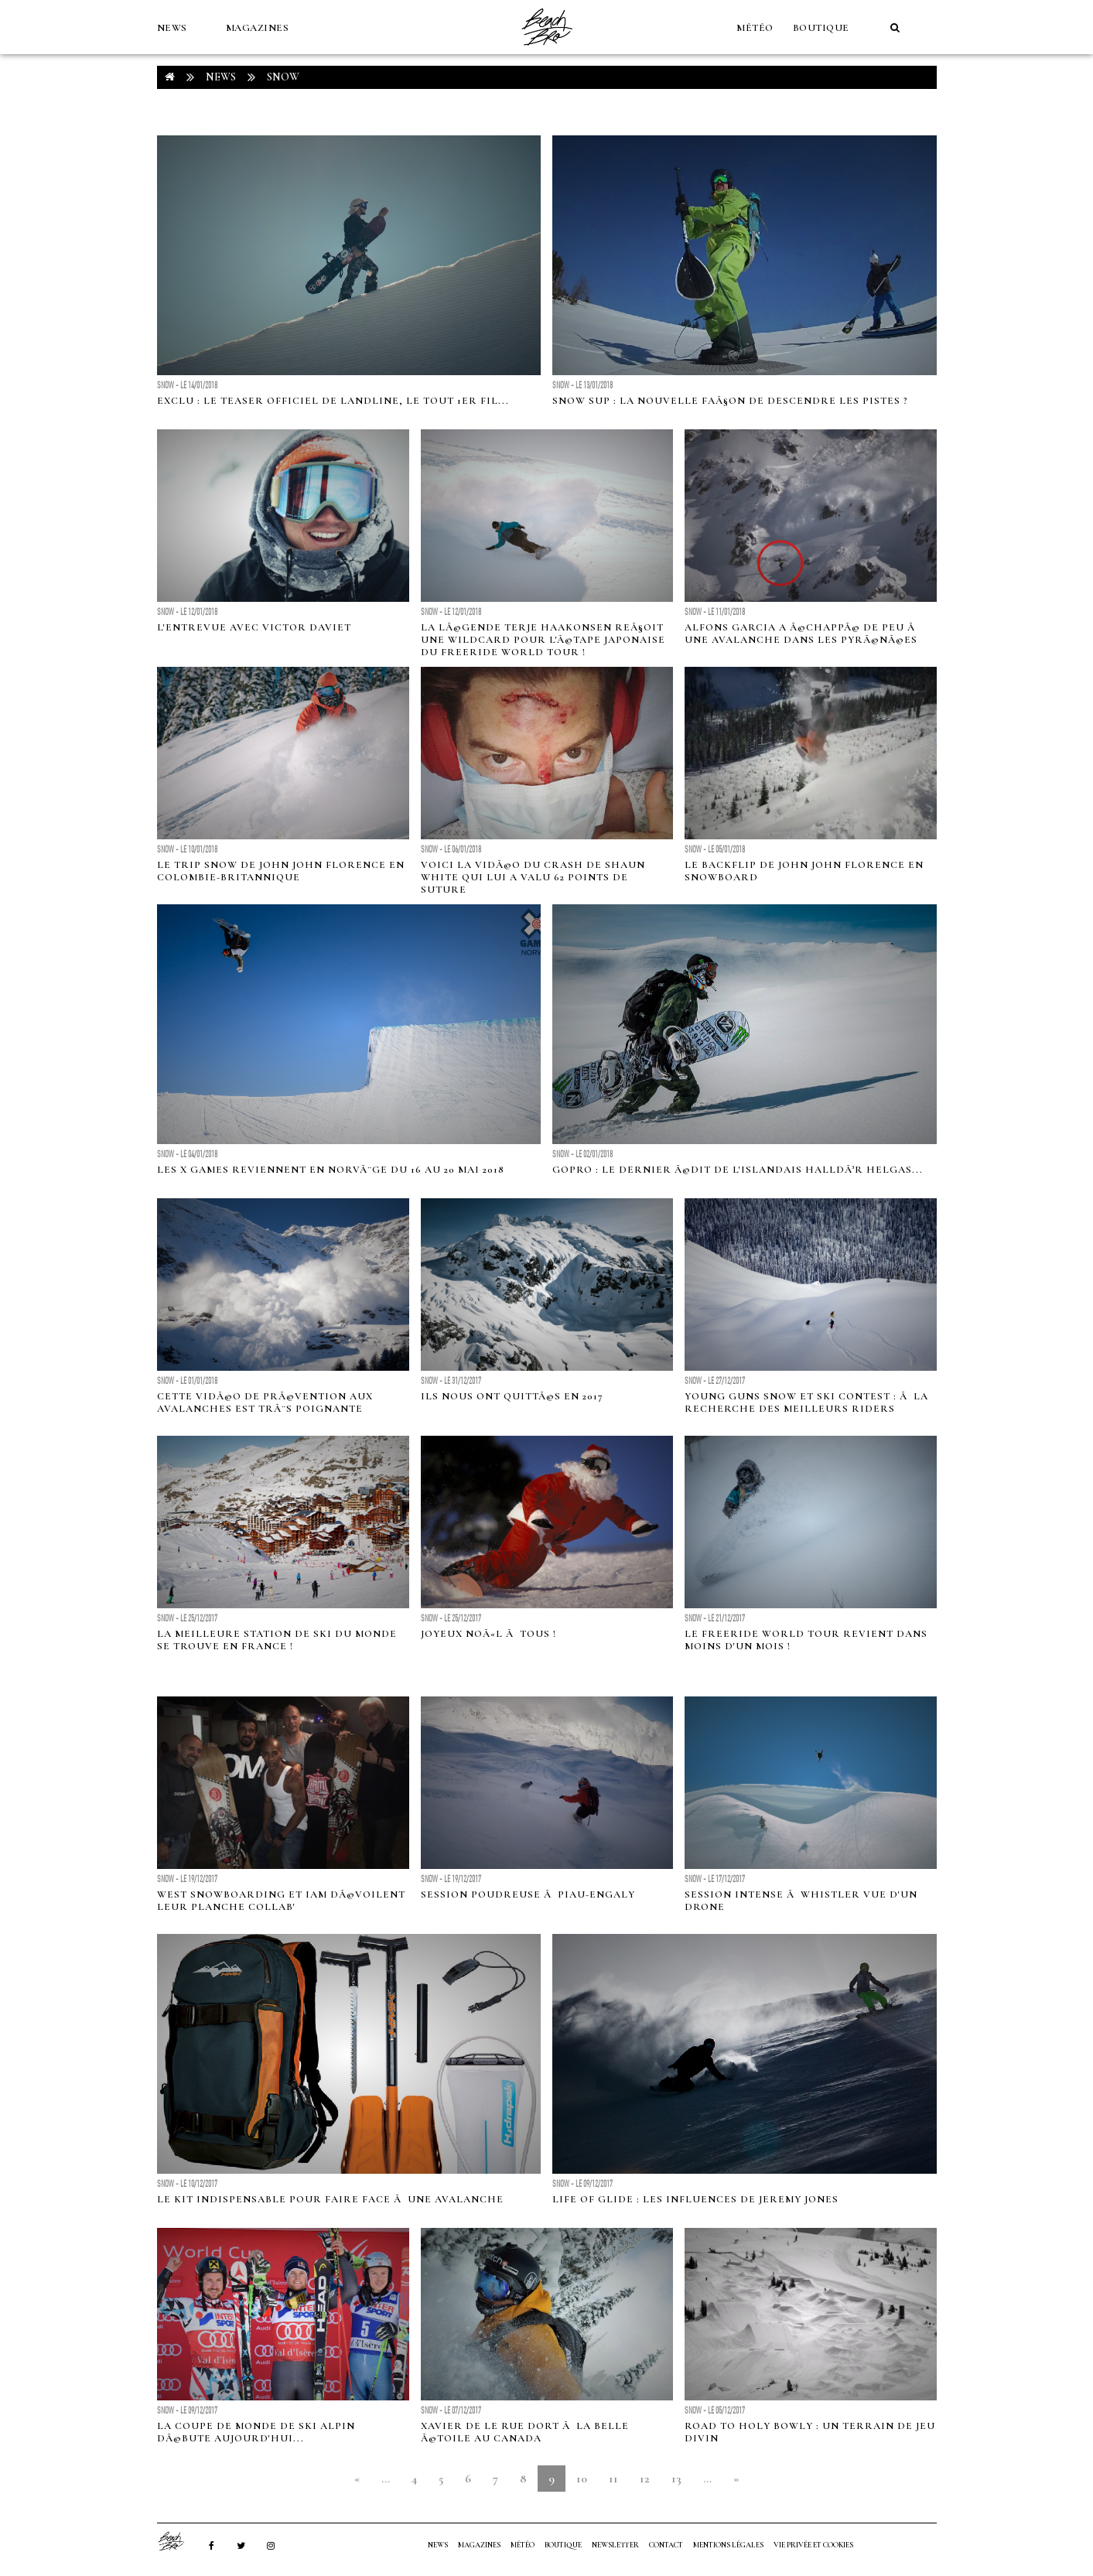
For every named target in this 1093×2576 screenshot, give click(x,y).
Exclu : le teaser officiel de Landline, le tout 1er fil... (333, 401)
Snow (283, 77)
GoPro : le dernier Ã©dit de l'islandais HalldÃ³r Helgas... (737, 1169)
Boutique (821, 28)
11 (613, 2478)
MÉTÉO (755, 28)
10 (581, 2478)
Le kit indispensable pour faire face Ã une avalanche (330, 2199)
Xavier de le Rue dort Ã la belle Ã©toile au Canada (525, 2432)
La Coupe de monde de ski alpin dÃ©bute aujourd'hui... (256, 2432)
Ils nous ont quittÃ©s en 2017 (512, 1396)
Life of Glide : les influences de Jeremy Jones (695, 2199)
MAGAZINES (257, 28)
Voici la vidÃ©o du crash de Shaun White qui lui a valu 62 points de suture (533, 877)
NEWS (172, 28)
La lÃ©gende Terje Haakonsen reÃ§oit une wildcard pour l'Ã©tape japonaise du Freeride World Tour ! (543, 639)
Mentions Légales (728, 2545)
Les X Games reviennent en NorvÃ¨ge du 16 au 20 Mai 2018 (330, 1169)
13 (676, 2478)
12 (645, 2478)
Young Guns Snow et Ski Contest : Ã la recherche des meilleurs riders (806, 1402)
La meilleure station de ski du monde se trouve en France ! (277, 1640)
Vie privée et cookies (813, 2545)
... (385, 2478)
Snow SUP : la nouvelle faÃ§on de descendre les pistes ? (730, 401)
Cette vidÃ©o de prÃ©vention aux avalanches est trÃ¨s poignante (265, 1402)
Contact (666, 2545)
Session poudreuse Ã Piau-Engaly (528, 1894)
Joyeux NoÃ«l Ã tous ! (488, 1634)
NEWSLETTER (615, 2545)
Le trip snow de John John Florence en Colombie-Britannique (281, 871)
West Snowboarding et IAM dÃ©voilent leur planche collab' (281, 1900)
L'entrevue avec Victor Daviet (254, 627)
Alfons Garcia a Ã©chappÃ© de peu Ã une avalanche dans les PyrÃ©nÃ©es (801, 633)
